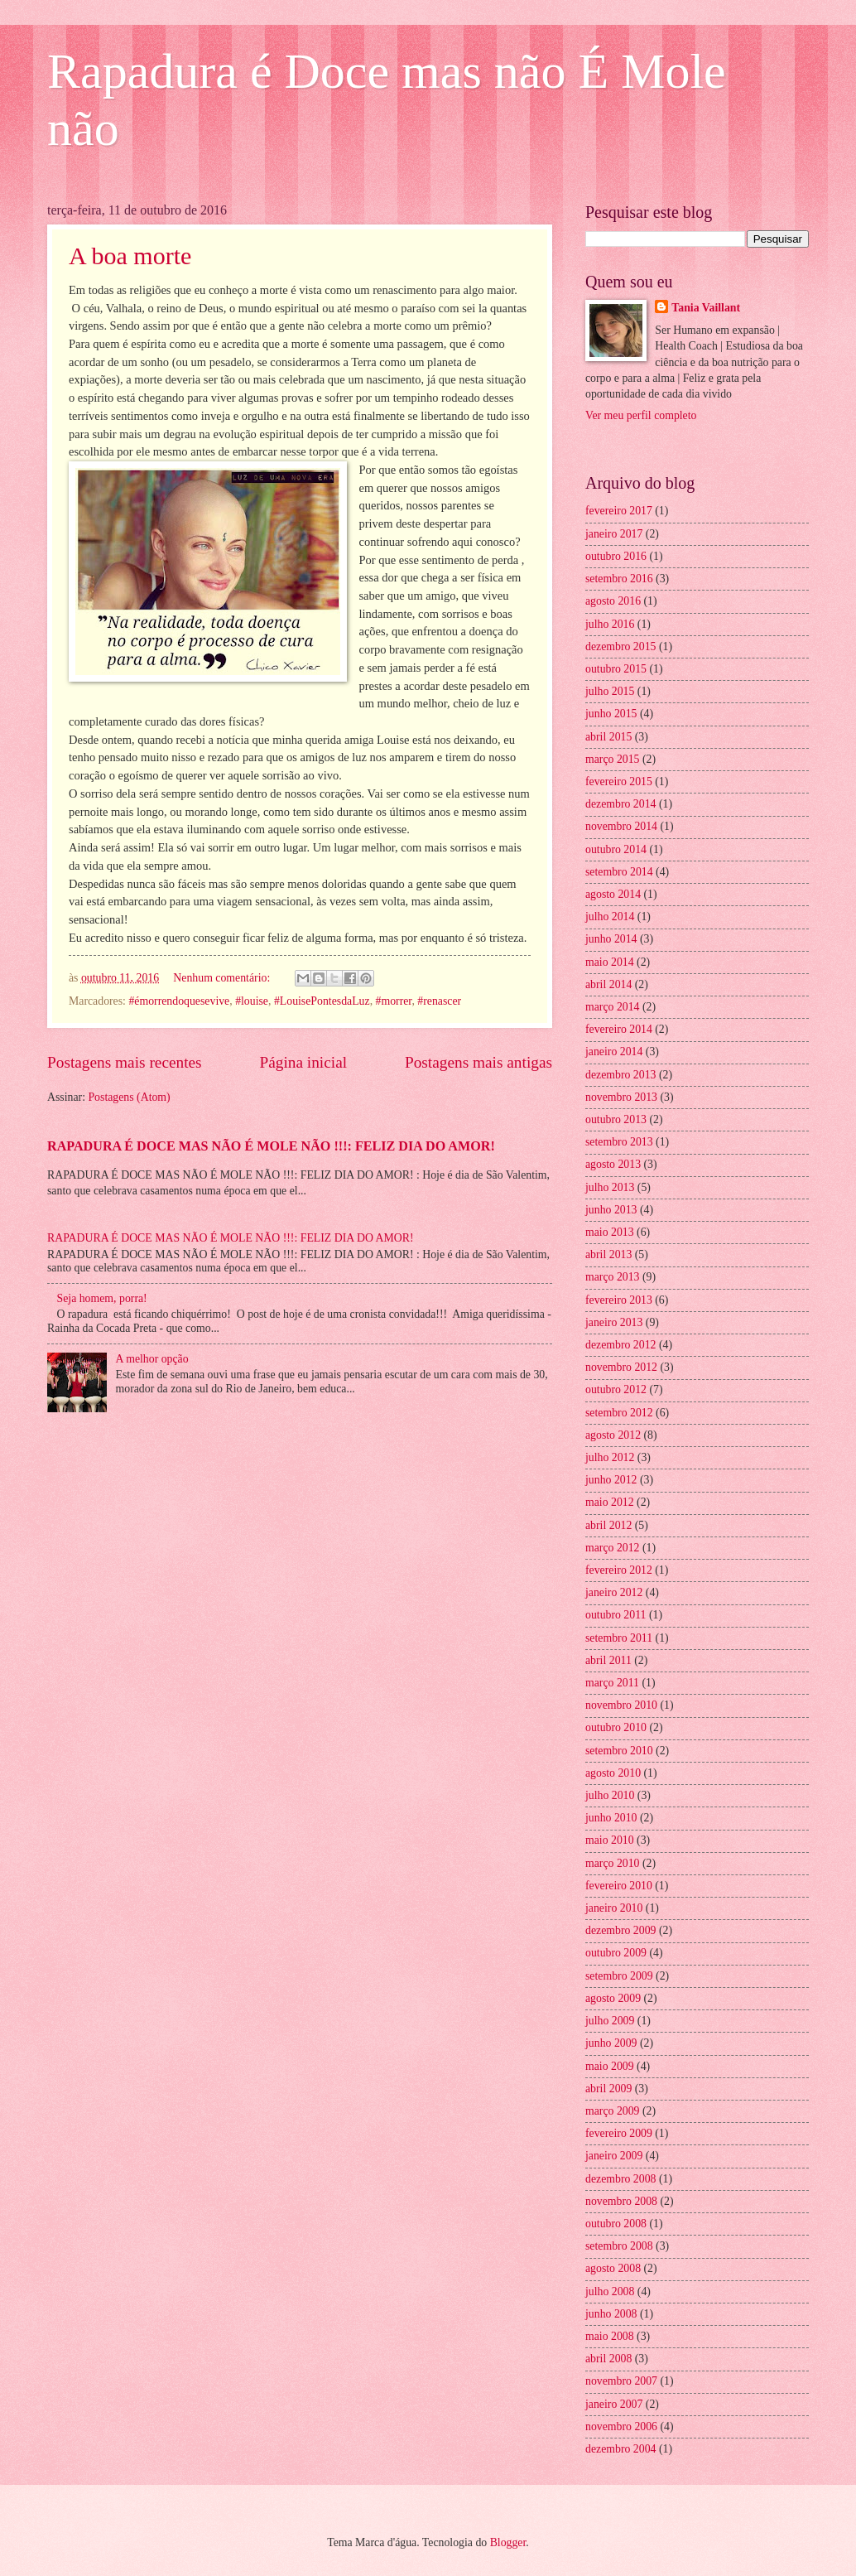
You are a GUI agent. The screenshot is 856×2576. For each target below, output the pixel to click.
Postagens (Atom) (129, 1097)
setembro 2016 (619, 578)
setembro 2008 (619, 2246)
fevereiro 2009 (618, 2133)
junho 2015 (611, 713)
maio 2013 (609, 1232)
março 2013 (612, 1277)
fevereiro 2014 (618, 1029)
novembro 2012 (621, 1367)
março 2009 (612, 2111)
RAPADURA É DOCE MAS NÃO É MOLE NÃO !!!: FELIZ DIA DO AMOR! (271, 1146)
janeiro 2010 (613, 1908)
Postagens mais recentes (124, 1062)
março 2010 (612, 1863)
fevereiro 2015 (618, 781)
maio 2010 (609, 1840)
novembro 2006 (621, 2426)
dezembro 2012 (620, 1345)
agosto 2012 (613, 1435)
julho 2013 (609, 1187)
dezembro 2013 (620, 1075)
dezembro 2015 (620, 646)
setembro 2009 (619, 1976)
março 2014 (612, 1007)
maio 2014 (609, 962)
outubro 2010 (616, 1727)
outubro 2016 (616, 556)
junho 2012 (611, 1480)
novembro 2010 (621, 1705)
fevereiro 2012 (618, 1570)
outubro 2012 (616, 1389)
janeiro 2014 (613, 1051)
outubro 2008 (616, 2223)
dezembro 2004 (620, 2449)
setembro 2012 (619, 1412)
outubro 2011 (615, 1615)
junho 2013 (611, 1210)
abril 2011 (608, 1660)
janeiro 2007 (613, 2404)
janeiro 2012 (613, 1592)
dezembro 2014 (620, 804)
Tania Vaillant (705, 307)
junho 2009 (611, 2043)
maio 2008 (609, 2336)
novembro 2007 (621, 2381)
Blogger (508, 2542)
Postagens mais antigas (478, 1062)
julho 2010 (609, 1795)
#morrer (394, 1001)
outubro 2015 (616, 669)
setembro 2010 (619, 1750)
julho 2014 (609, 916)
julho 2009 (609, 2020)
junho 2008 (611, 2314)
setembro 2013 (619, 1142)
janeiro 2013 (613, 1322)
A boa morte (130, 255)
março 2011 (612, 1682)
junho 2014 (611, 939)
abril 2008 (608, 2358)
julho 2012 (609, 1457)
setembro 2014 (619, 872)
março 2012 (612, 1547)
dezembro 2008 (620, 2179)
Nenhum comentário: (222, 978)
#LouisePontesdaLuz (322, 1001)
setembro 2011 (618, 1638)
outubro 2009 (616, 1952)
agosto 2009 (613, 1998)
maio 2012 (609, 1502)
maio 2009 (609, 2066)
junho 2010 (611, 1817)
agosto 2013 (613, 1164)
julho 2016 (609, 624)
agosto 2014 (613, 894)
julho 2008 (609, 2291)
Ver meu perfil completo (640, 415)
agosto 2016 (613, 601)
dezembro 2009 (620, 1930)
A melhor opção (152, 1359)
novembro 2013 (621, 1097)
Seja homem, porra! (102, 1298)
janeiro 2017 (613, 534)
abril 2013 (608, 1254)
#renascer (439, 1001)
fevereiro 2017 (618, 510)
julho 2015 (609, 691)
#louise (251, 1001)
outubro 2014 (616, 849)
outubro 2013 (616, 1119)
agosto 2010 (613, 1773)
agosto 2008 (613, 2268)
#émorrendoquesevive (178, 1001)
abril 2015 (608, 737)
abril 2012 (608, 1525)
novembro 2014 (621, 826)
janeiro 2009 (613, 2155)
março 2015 (612, 759)
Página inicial (303, 1062)
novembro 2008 (621, 2201)
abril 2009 (608, 2088)
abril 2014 (608, 984)
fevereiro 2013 (618, 1300)
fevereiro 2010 (618, 1885)
